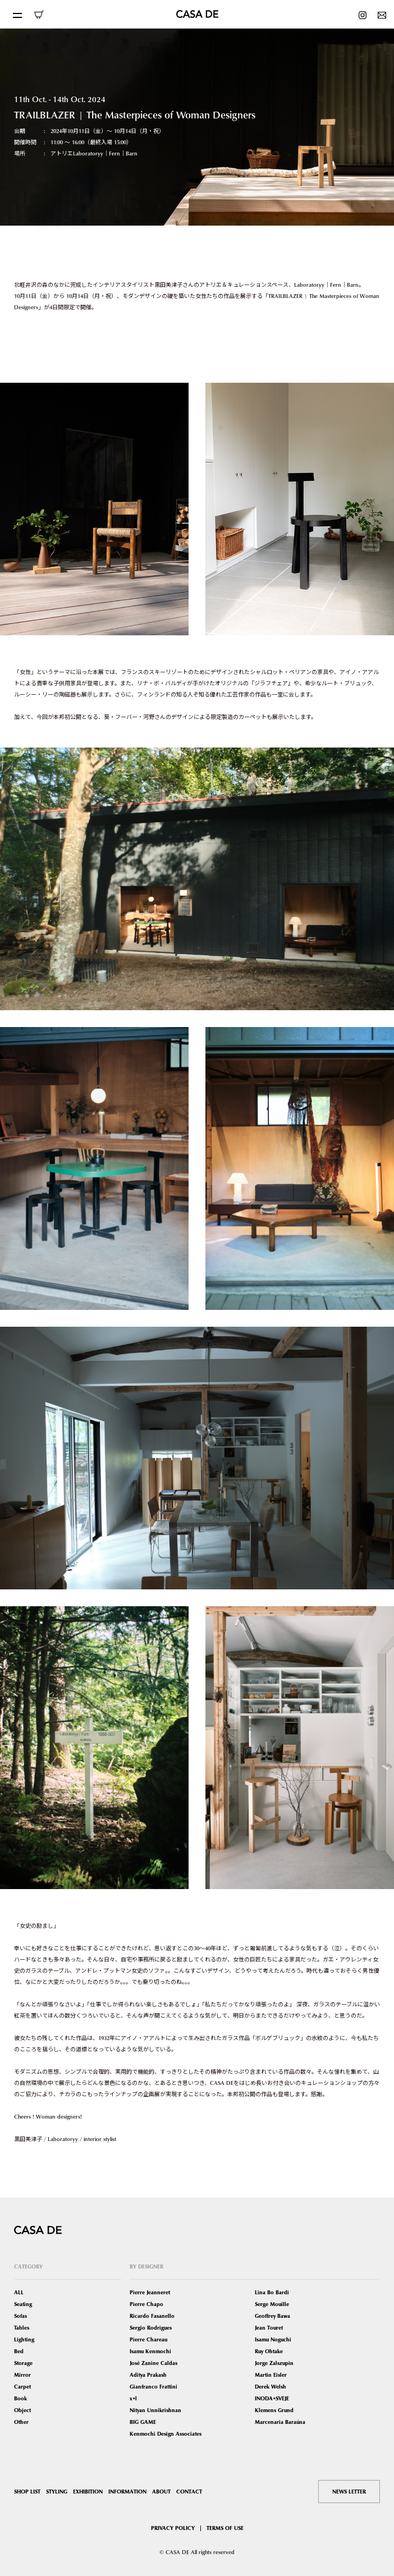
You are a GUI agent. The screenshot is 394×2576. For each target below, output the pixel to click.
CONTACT (189, 2491)
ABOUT (161, 2491)
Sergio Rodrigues (151, 2327)
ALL (19, 2292)
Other (21, 2422)
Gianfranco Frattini (153, 2386)
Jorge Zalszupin (274, 2363)
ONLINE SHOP (38, 15)
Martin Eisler (271, 2374)
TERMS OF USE (225, 2528)
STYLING (56, 2491)
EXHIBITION (88, 2491)
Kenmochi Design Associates (165, 2433)
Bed (19, 2351)
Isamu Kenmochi (150, 2351)
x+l (133, 2398)
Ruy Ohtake (269, 2351)
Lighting (24, 2339)
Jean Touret (269, 2327)
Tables (21, 2327)
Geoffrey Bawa (272, 2316)
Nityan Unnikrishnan (155, 2410)
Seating (23, 2304)
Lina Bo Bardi (272, 2292)
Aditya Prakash (148, 2374)
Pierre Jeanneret (150, 2292)
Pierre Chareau (148, 2339)
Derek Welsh (270, 2386)
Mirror (22, 2374)
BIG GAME (143, 2422)
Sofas (20, 2316)
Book (20, 2398)
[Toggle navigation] (16, 14)
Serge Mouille (272, 2304)
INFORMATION (127, 2491)
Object (22, 2410)
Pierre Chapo (146, 2304)
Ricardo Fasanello (152, 2316)
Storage (23, 2363)
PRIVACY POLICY (173, 2528)
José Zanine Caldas (153, 2363)
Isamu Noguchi (273, 2339)
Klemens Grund (274, 2410)
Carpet (22, 2386)
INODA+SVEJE (272, 2398)
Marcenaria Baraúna (280, 2422)
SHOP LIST (27, 2491)
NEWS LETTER (349, 2491)
